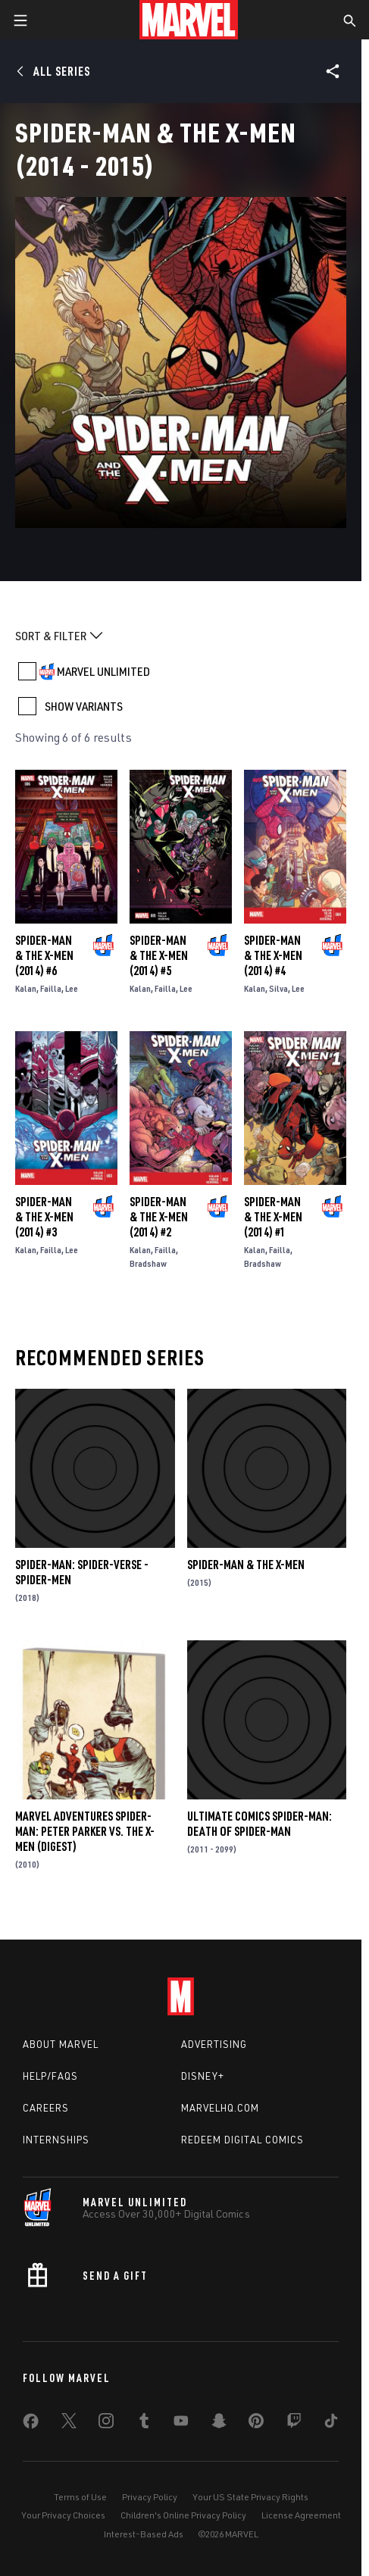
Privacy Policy (149, 2497)
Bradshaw (148, 1263)
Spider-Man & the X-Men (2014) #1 (273, 1217)
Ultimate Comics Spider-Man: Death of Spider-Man (259, 1824)
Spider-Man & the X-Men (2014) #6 (44, 955)
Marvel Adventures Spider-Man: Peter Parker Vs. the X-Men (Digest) (85, 1831)
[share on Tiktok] (331, 2423)
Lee (71, 988)
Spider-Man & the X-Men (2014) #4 (273, 955)
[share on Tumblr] (144, 2423)
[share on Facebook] (31, 2424)
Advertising (214, 2044)
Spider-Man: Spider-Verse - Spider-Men (82, 1572)
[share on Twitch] (294, 2423)
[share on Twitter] (69, 2423)
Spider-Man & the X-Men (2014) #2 (159, 1217)
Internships (56, 2140)
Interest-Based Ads (143, 2534)
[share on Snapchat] (219, 2423)
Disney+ (202, 2076)
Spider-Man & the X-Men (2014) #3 (44, 1217)
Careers (46, 2108)
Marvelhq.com (220, 2108)
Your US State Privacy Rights (250, 2497)
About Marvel (61, 2044)
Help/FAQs (50, 2076)
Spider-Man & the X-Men (246, 1564)
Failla (50, 988)
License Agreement (301, 2515)
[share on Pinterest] (256, 2423)
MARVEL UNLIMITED (103, 671)
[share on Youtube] (181, 2423)
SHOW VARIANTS (84, 706)
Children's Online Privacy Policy (183, 2515)
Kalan (25, 988)
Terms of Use (80, 2497)
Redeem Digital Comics (242, 2140)
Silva (278, 988)
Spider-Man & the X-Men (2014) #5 (159, 955)
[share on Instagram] (106, 2423)
